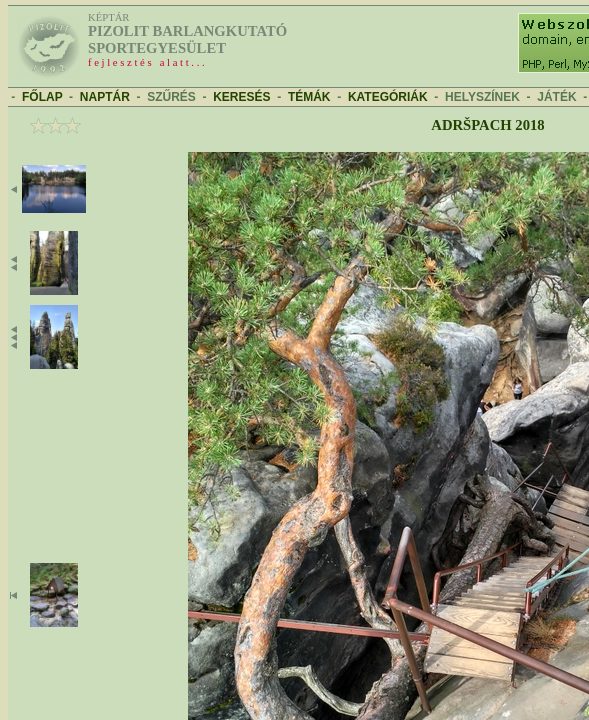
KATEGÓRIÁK (388, 97)
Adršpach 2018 (487, 125)
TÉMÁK (309, 97)
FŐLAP (42, 97)
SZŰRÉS (171, 97)
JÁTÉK (556, 97)
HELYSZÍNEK (482, 97)
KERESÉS (241, 97)
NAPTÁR (105, 97)
